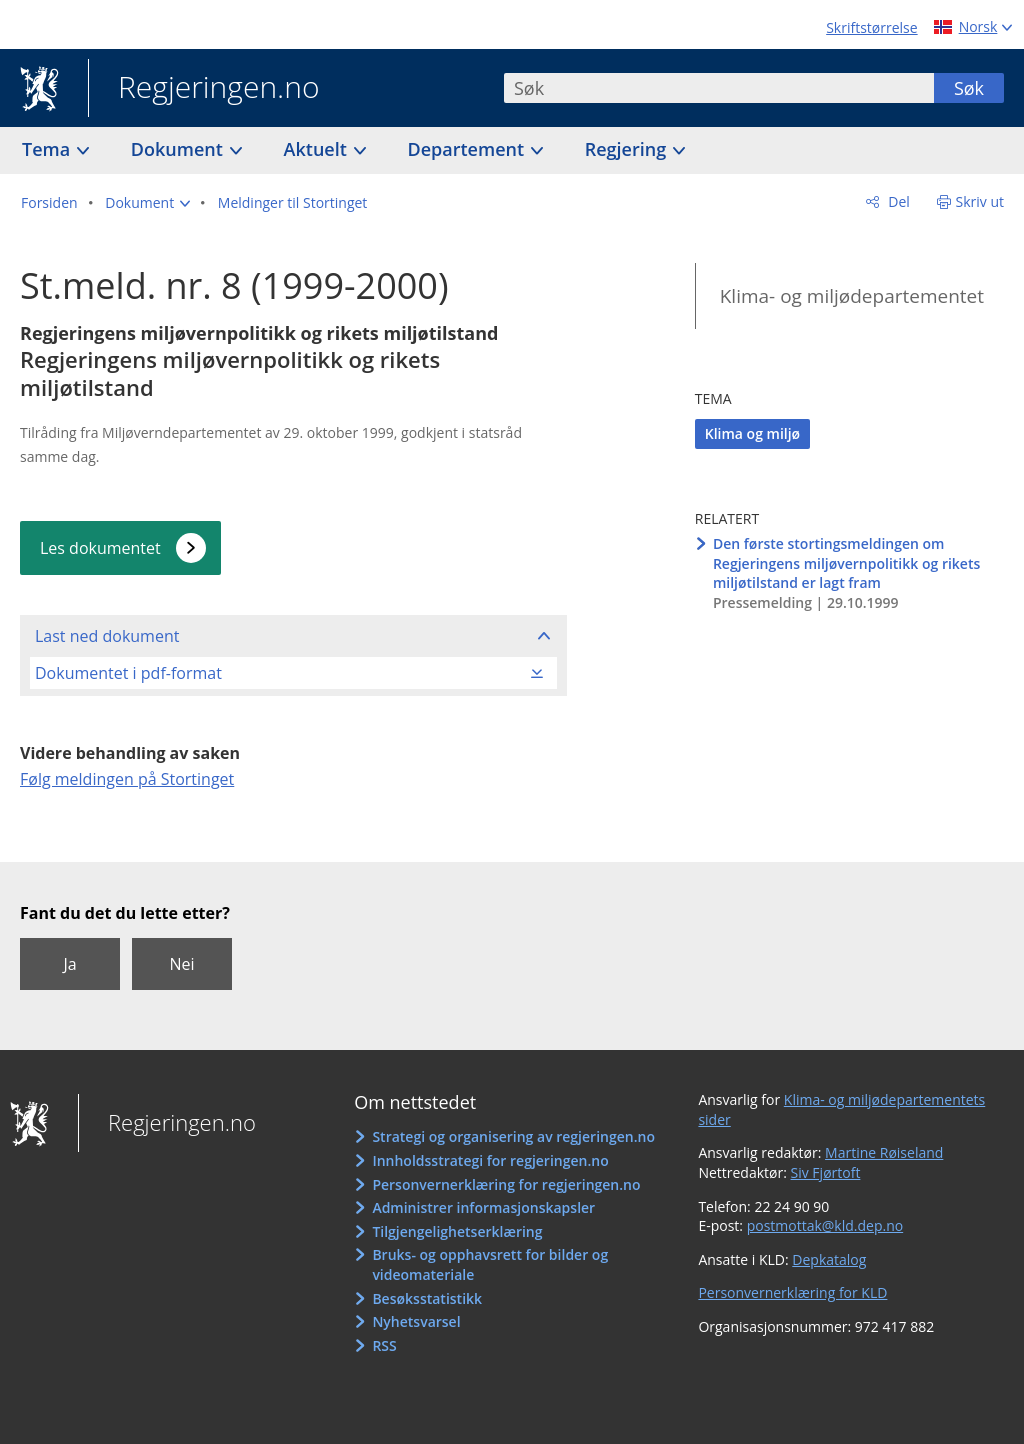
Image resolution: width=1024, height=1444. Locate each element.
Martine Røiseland (884, 1152)
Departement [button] (468, 149)
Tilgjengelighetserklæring (457, 1231)
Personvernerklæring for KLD (792, 1292)
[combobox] (719, 88)
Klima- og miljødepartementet (852, 296)
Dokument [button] (179, 149)
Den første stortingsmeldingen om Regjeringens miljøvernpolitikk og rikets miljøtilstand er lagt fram (846, 563)
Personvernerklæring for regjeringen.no (506, 1184)
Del (897, 201)
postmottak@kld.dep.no (825, 1225)
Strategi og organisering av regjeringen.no (513, 1136)
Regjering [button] (628, 149)
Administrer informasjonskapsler (483, 1207)
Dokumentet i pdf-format (128, 673)
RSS (384, 1345)
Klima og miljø (752, 433)
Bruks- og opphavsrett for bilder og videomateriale (490, 1264)
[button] (147, 203)
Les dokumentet (100, 548)
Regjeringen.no (204, 89)
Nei (181, 964)
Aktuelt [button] (318, 149)
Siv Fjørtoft (826, 1172)
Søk (969, 88)
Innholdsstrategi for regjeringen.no (490, 1160)
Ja (69, 964)
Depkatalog (829, 1259)
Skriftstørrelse (871, 27)
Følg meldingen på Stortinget (127, 779)
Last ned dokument (107, 636)
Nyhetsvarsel (416, 1321)
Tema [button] (48, 149)
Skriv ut (980, 201)
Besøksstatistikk (427, 1298)
